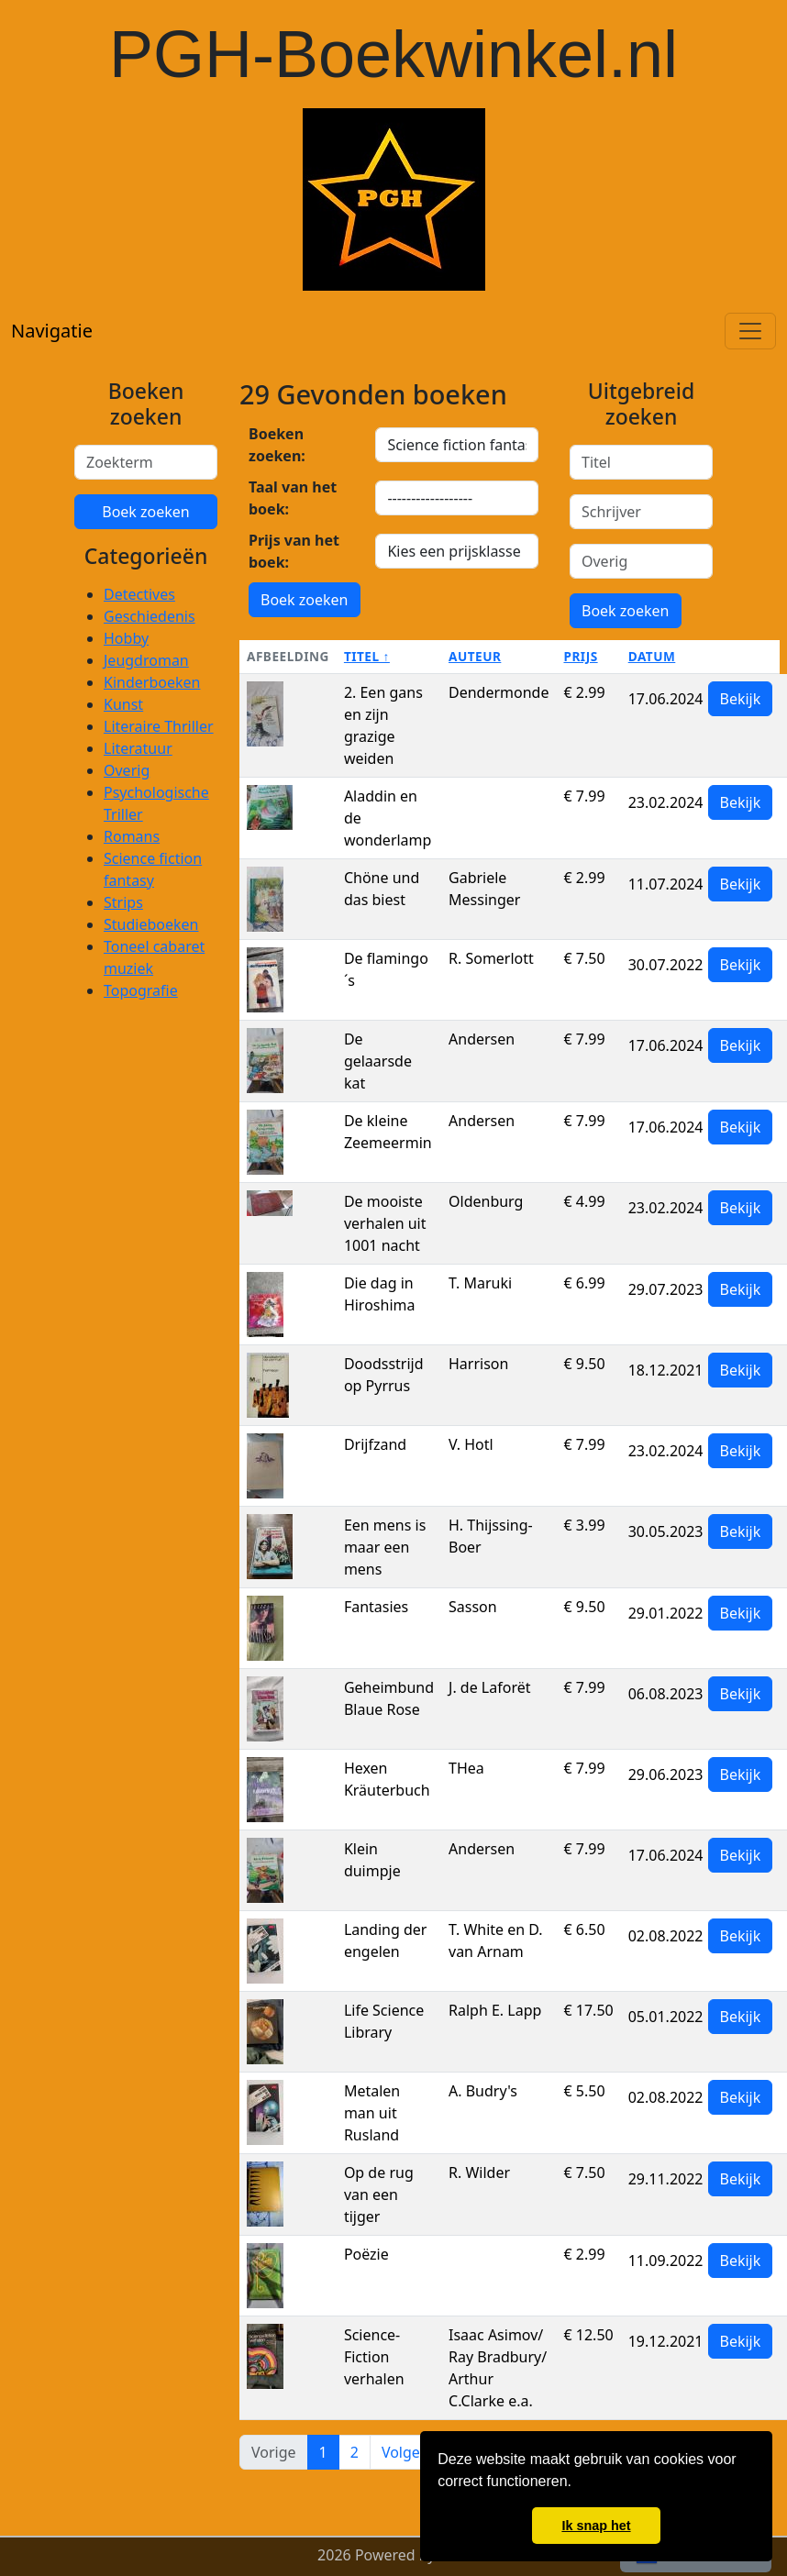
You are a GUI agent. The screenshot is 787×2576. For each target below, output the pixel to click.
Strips (123, 902)
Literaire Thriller (159, 726)
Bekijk (740, 699)
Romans (132, 836)
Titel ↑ (367, 656)
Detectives (139, 594)
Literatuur (138, 748)
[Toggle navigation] (750, 331)
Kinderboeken (152, 682)
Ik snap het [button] (595, 2525)
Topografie (141, 990)
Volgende (414, 2452)
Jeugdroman (146, 660)
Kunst (123, 704)
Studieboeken (151, 924)
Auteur (475, 656)
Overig (127, 770)
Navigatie (52, 330)
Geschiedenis (149, 616)
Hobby (126, 638)
